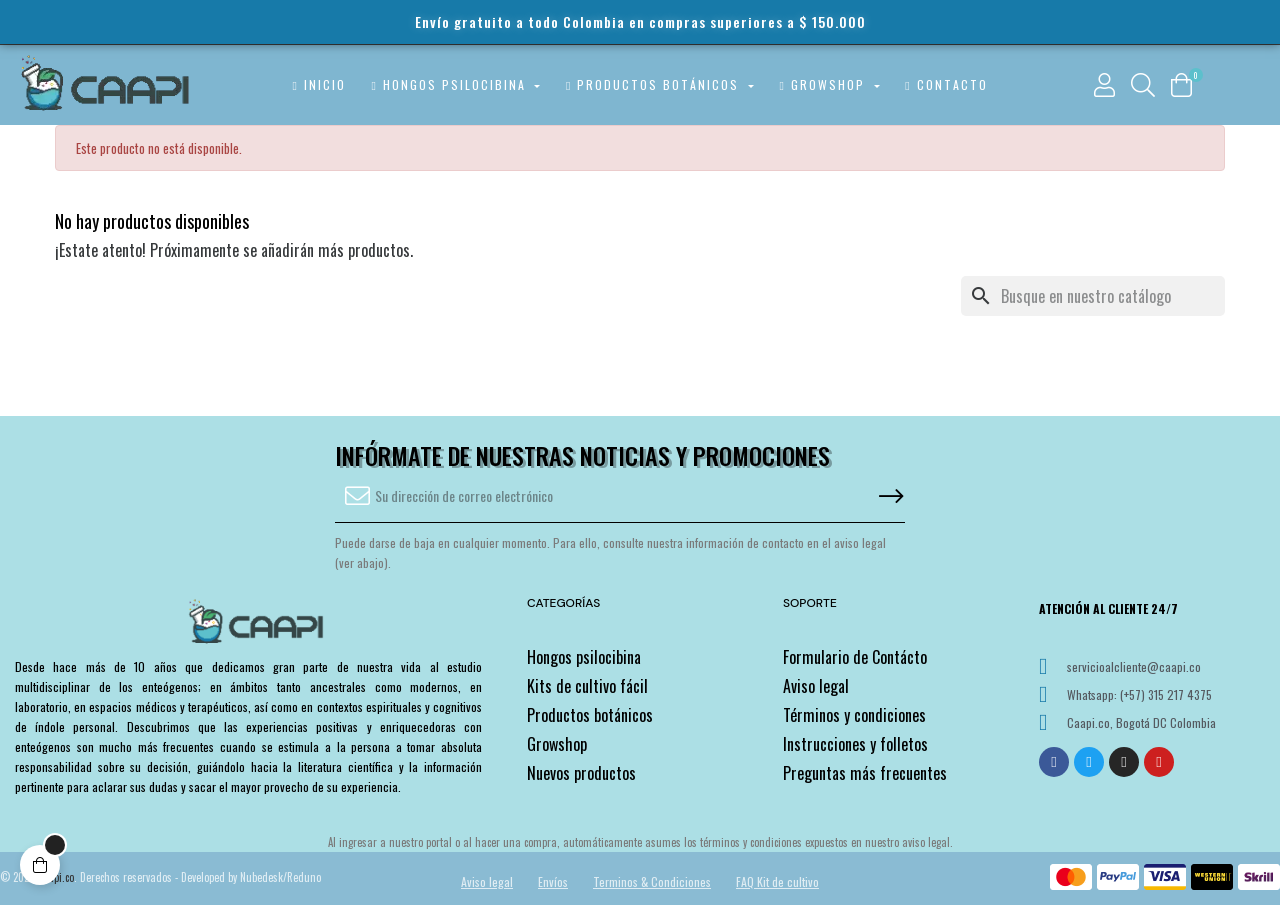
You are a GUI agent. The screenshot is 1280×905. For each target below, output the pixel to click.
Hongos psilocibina (584, 657)
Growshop (557, 744)
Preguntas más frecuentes (865, 773)
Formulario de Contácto (855, 657)
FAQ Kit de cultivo (777, 881)
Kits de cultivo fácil (587, 686)
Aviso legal (816, 686)
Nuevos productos (581, 773)
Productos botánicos (590, 715)
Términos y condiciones (854, 715)
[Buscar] (1093, 296)
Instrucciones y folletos (855, 744)
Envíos (553, 881)
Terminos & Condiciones (652, 881)
